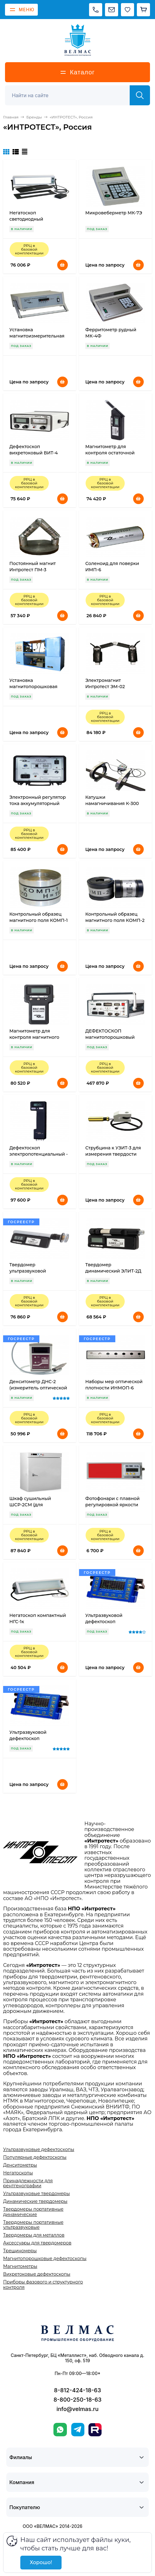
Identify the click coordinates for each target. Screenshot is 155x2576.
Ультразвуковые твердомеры (36, 2193)
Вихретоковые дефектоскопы (36, 2274)
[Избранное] (127, 9)
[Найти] (140, 95)
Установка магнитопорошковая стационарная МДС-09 (35, 687)
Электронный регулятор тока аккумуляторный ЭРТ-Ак (37, 803)
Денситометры (20, 2165)
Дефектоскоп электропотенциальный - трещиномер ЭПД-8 (38, 1154)
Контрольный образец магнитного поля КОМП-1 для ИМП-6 (38, 920)
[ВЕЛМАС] (77, 40)
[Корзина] (143, 9)
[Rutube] (95, 2429)
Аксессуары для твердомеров (37, 2243)
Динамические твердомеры (35, 2201)
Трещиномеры (20, 2250)
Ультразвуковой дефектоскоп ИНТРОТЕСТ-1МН (28, 1738)
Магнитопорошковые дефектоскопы (45, 2258)
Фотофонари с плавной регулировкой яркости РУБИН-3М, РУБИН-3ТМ (112, 1505)
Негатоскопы (18, 2173)
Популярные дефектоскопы (35, 2157)
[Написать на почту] (111, 9)
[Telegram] (77, 2429)
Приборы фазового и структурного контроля (43, 2284)
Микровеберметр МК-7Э (113, 213)
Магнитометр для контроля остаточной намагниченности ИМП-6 (114, 453)
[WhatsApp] (60, 2429)
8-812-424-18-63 (77, 2390)
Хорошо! (41, 2562)
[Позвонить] (95, 9)
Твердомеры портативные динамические (33, 2211)
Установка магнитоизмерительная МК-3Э (36, 336)
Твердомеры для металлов (33, 2235)
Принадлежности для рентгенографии (28, 2183)
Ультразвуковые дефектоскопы (38, 2149)
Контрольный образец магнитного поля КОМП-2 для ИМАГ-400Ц (115, 920)
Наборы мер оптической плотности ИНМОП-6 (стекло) (113, 1388)
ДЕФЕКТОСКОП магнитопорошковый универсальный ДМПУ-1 (113, 1037)
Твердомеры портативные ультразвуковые (33, 2224)
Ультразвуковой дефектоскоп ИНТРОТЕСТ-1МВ (104, 1622)
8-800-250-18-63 (77, 2399)
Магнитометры (20, 2266)
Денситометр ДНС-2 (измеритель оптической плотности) (38, 1388)
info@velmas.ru (78, 2409)
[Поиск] (71, 95)
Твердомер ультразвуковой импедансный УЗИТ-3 (34, 1271)
